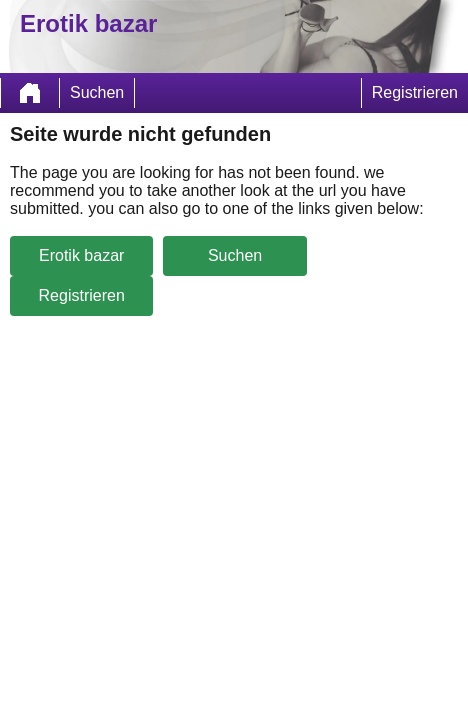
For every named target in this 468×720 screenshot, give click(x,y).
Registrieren (415, 92)
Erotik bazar (81, 255)
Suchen (97, 92)
